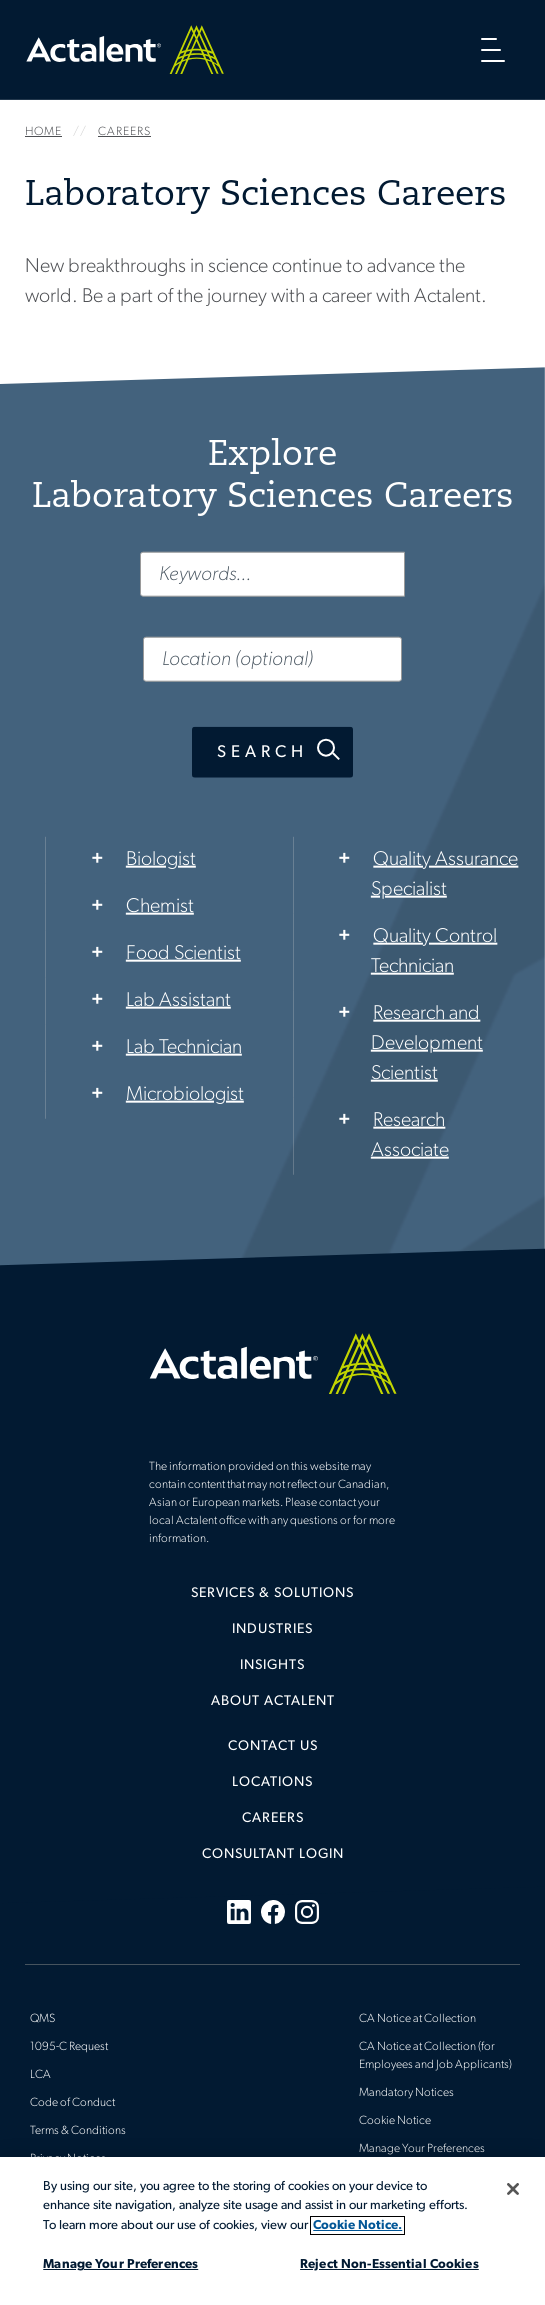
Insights (272, 1665)
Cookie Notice (395, 2121)
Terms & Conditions (78, 2131)
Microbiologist (185, 1094)
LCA (40, 2075)
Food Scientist (183, 953)
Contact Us (273, 1746)
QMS (42, 2019)
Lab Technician (184, 1047)
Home (125, 49)
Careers (273, 1818)
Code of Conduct (72, 2103)
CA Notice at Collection (417, 2019)
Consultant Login (273, 1854)
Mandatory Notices (406, 2093)
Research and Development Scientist (427, 1043)
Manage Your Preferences (422, 2149)
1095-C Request (69, 2047)
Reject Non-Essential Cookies (389, 2264)
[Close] (513, 2189)
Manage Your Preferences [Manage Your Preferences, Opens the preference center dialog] (120, 2264)
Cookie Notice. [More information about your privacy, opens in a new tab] (357, 2225)
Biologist (161, 859)
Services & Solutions (272, 1593)
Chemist (160, 906)
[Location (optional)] (272, 658)
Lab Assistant (178, 1000)
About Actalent (273, 1701)
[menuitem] (272, 1601)
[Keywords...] (272, 573)
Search (262, 751)
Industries (272, 1629)
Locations (272, 1782)
